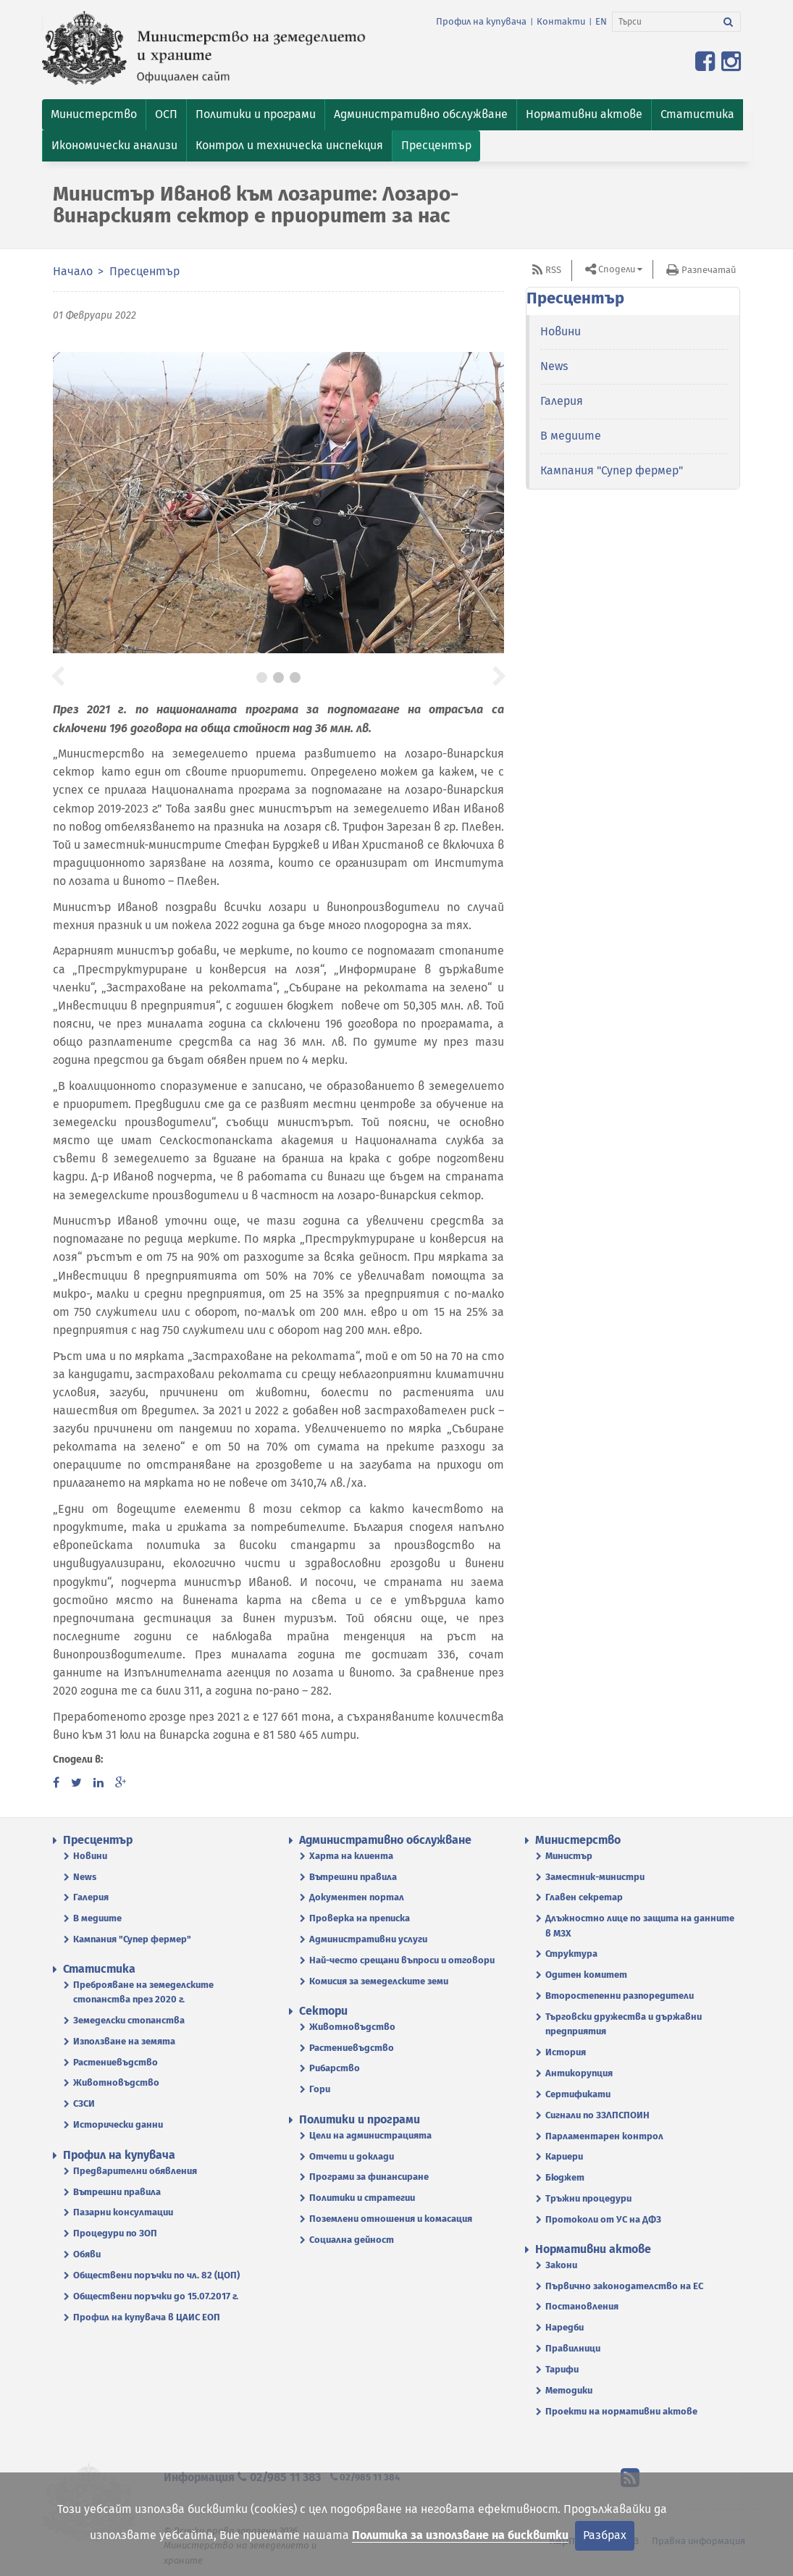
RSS (553, 269)
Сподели (616, 269)
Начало (73, 271)
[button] (94, 114)
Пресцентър (144, 271)
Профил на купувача (481, 21)
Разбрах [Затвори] (604, 2535)
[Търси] (664, 22)
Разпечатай (708, 269)
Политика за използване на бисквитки (460, 2535)
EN (601, 21)
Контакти (561, 21)
